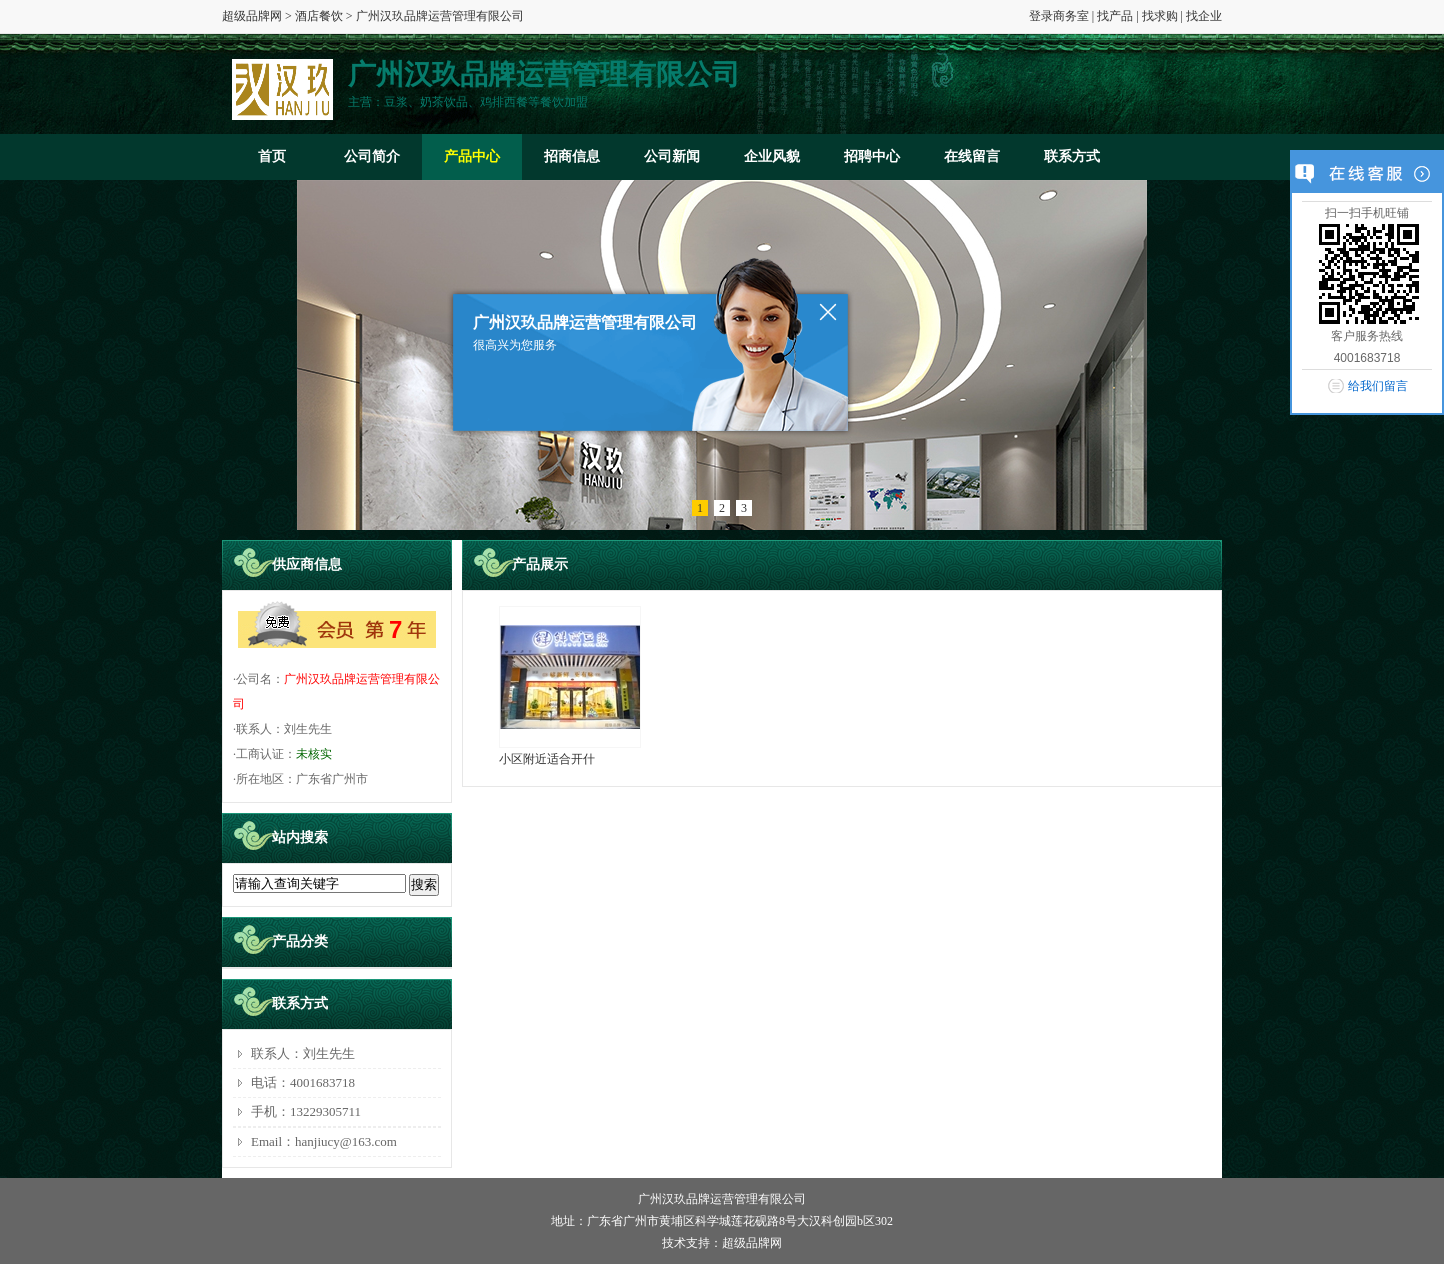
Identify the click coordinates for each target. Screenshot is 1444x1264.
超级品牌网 (252, 16)
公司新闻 (672, 156)
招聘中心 (872, 156)
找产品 (1115, 16)
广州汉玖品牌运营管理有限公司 (722, 1199)
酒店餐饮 (319, 16)
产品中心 (472, 156)
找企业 (1204, 16)
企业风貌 (772, 156)
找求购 (1160, 16)
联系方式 (1072, 156)
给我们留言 (1378, 386)
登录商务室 (1059, 16)
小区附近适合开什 (547, 759)
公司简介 (372, 156)
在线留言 (972, 156)
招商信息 (572, 156)
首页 (272, 156)
